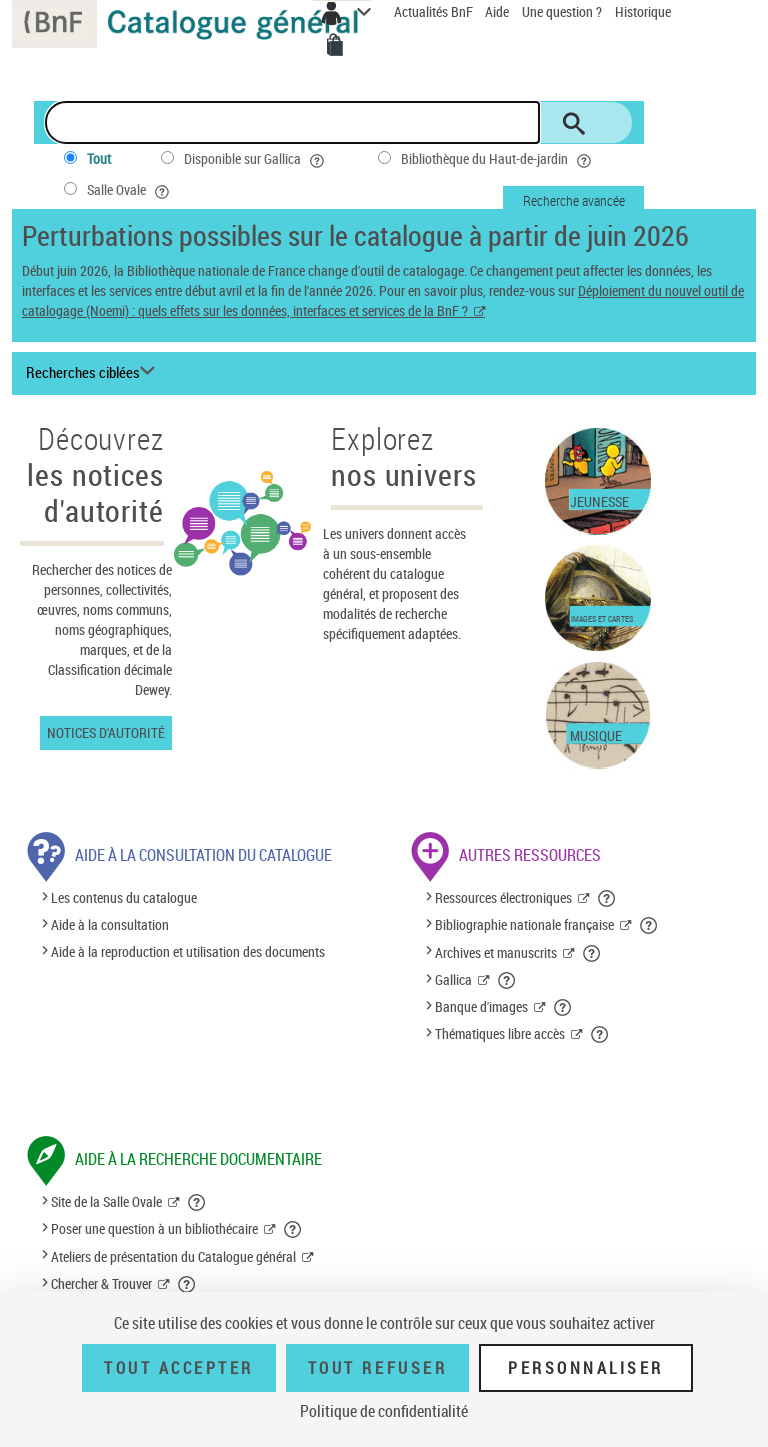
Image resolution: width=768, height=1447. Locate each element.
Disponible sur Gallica (256, 159)
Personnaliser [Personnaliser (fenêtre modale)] (586, 1368)
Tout (99, 158)
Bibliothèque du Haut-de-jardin (498, 159)
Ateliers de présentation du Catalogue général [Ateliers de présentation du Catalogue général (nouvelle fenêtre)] (173, 1256)
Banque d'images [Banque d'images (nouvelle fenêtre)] (481, 1006)
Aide (498, 11)
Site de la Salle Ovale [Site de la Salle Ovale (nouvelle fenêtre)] (106, 1201)
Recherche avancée (574, 200)
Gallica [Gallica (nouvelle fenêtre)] (453, 979)
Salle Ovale (130, 190)
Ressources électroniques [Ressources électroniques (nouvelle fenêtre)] (503, 897)
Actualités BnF (435, 11)
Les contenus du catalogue (124, 897)
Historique (643, 11)
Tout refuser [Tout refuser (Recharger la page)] (377, 1368)
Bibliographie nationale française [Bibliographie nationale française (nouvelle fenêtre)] (524, 924)
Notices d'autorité (106, 732)
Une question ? (562, 11)
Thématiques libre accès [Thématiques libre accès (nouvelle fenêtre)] (500, 1033)
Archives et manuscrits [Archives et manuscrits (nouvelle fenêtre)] (496, 952)
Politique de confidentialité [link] (384, 1411)
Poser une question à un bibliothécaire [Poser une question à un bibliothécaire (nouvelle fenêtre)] (154, 1228)
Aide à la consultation (110, 924)
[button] (607, 898)
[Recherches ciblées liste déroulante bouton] (93, 373)
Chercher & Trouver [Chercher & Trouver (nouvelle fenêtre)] (101, 1283)
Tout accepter (179, 1368)
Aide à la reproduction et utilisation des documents (188, 952)
